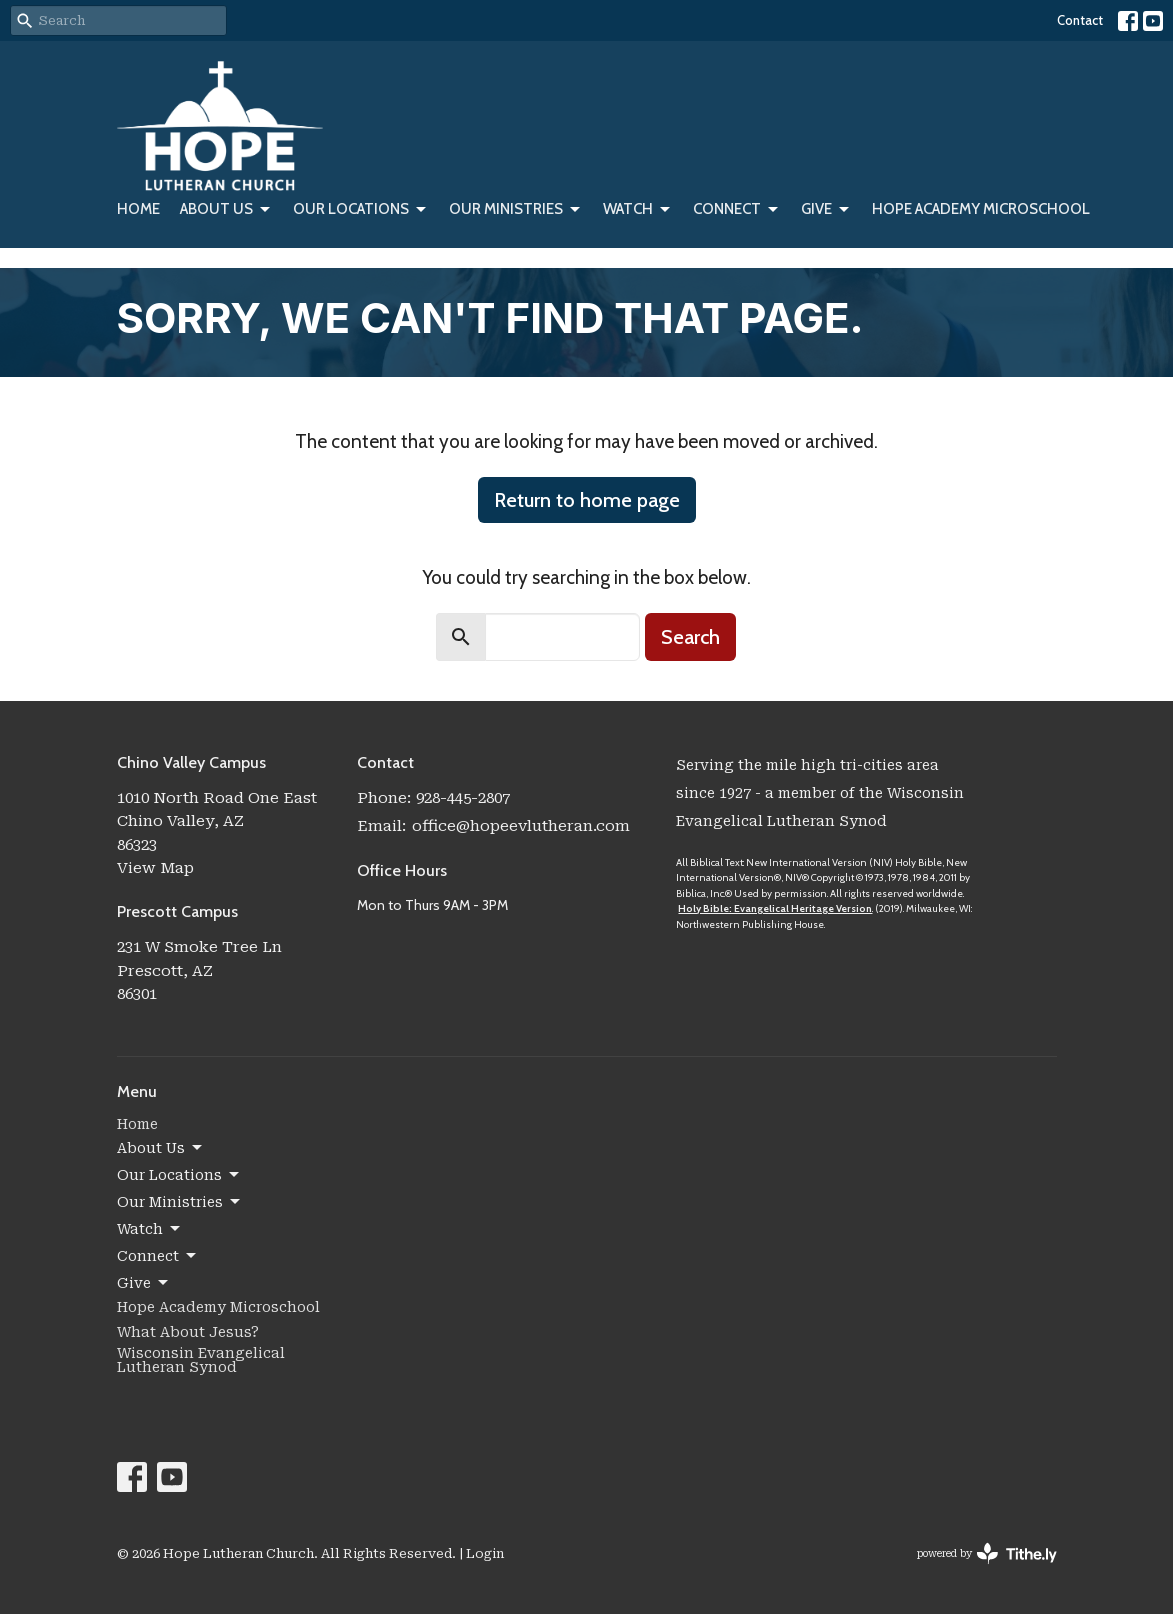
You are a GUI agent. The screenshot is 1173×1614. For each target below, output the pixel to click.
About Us (226, 210)
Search (690, 637)
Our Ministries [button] (180, 1202)
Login (485, 1553)
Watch (638, 210)
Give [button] (144, 1283)
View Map (155, 868)
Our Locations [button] (179, 1175)
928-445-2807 (463, 798)
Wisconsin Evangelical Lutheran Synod (201, 1360)
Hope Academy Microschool (981, 209)
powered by (987, 1553)
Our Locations (361, 210)
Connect (737, 210)
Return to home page (587, 500)
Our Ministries (516, 210)
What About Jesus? (188, 1332)
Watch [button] (150, 1229)
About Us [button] (161, 1148)
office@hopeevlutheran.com (521, 826)
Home (138, 209)
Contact (1080, 20)
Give (826, 210)
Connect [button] (158, 1256)
